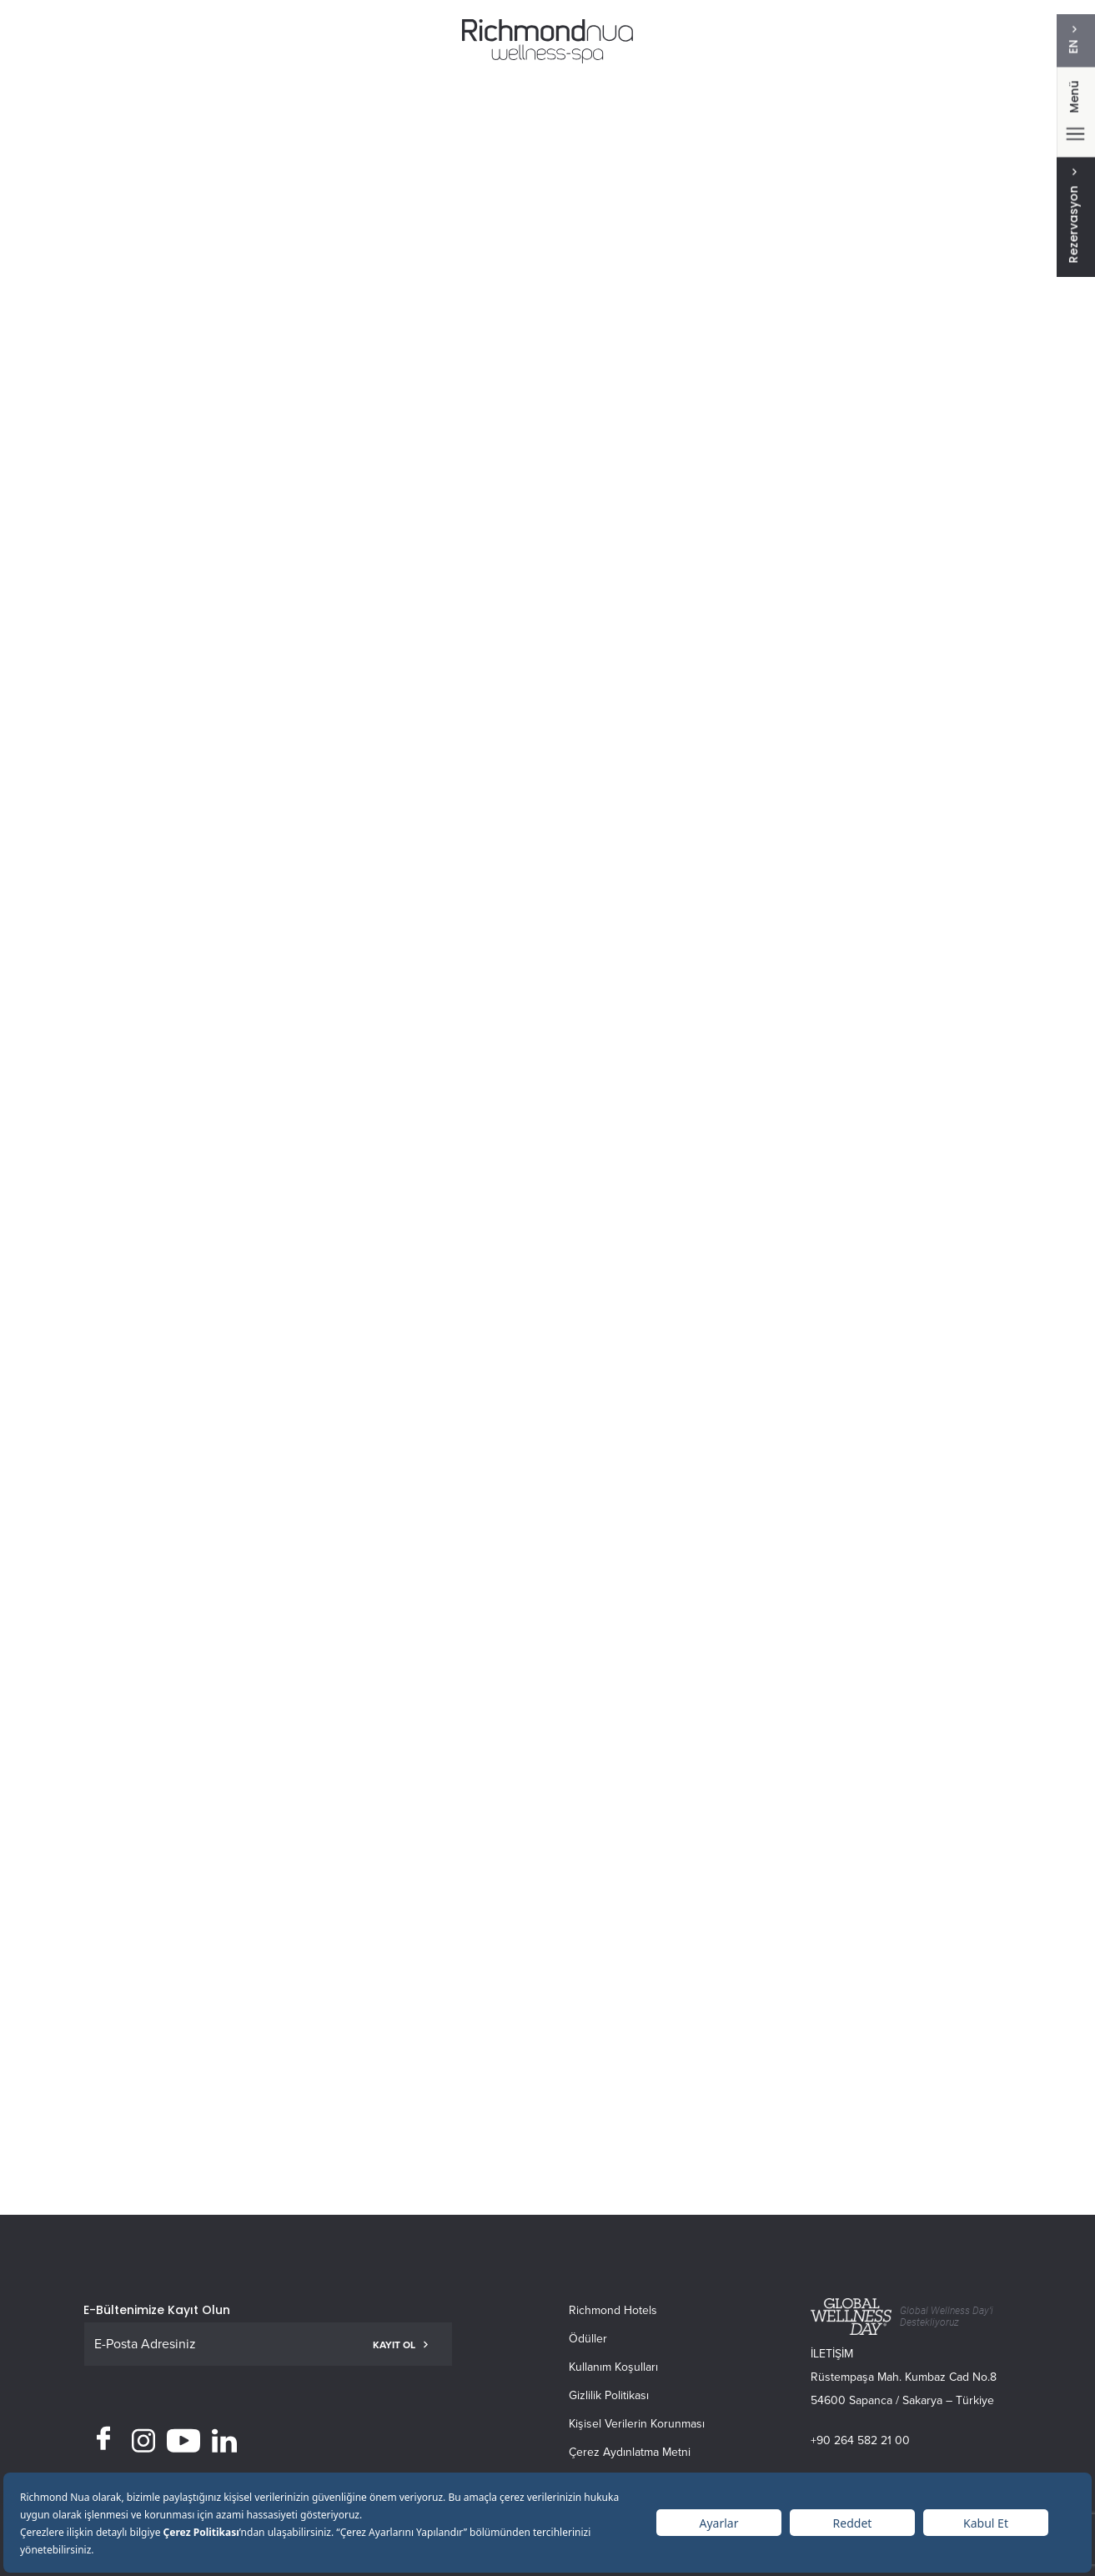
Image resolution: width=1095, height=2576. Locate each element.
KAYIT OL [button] (400, 2345)
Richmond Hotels (613, 2310)
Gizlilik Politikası (609, 2395)
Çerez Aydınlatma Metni (630, 2452)
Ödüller (588, 2339)
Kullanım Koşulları (613, 2367)
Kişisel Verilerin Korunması (637, 2424)
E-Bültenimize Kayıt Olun (156, 2310)
